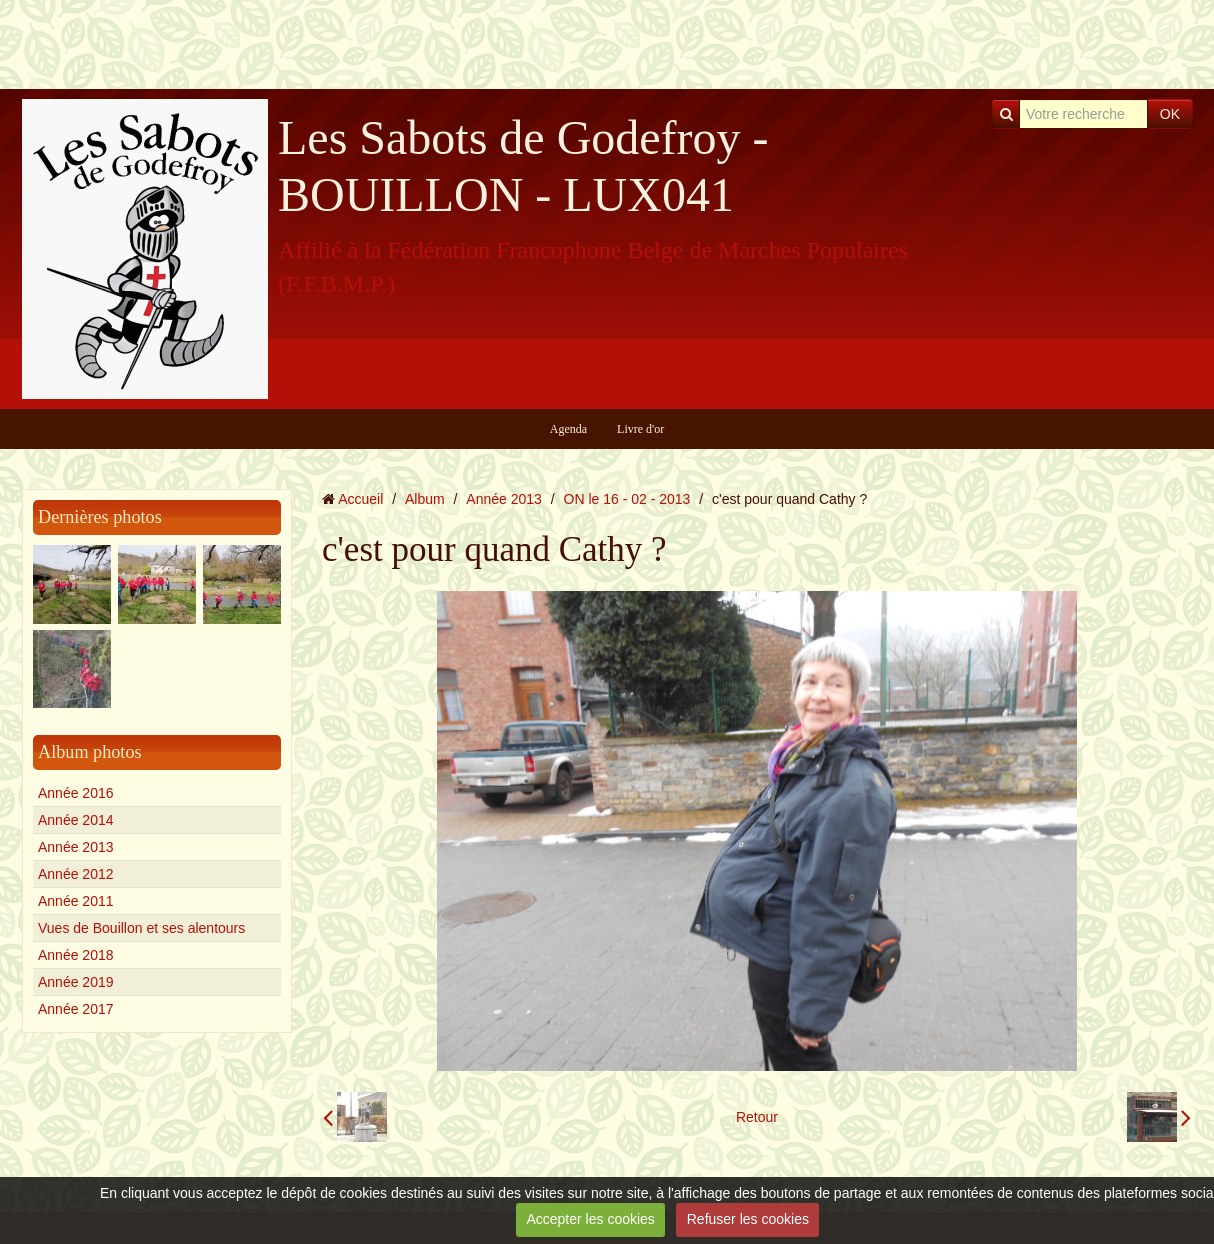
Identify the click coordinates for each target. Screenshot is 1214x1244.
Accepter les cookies (590, 1219)
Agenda (568, 429)
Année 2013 (76, 847)
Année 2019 (76, 982)
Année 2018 (76, 955)
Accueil (360, 499)
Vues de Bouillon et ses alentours (141, 928)
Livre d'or (640, 429)
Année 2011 (76, 901)
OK (1170, 114)
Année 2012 (76, 874)
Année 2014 (76, 820)
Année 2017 (76, 1009)
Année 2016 (76, 793)
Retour (757, 1117)
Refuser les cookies (748, 1219)
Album (425, 499)
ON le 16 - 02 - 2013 (627, 499)
